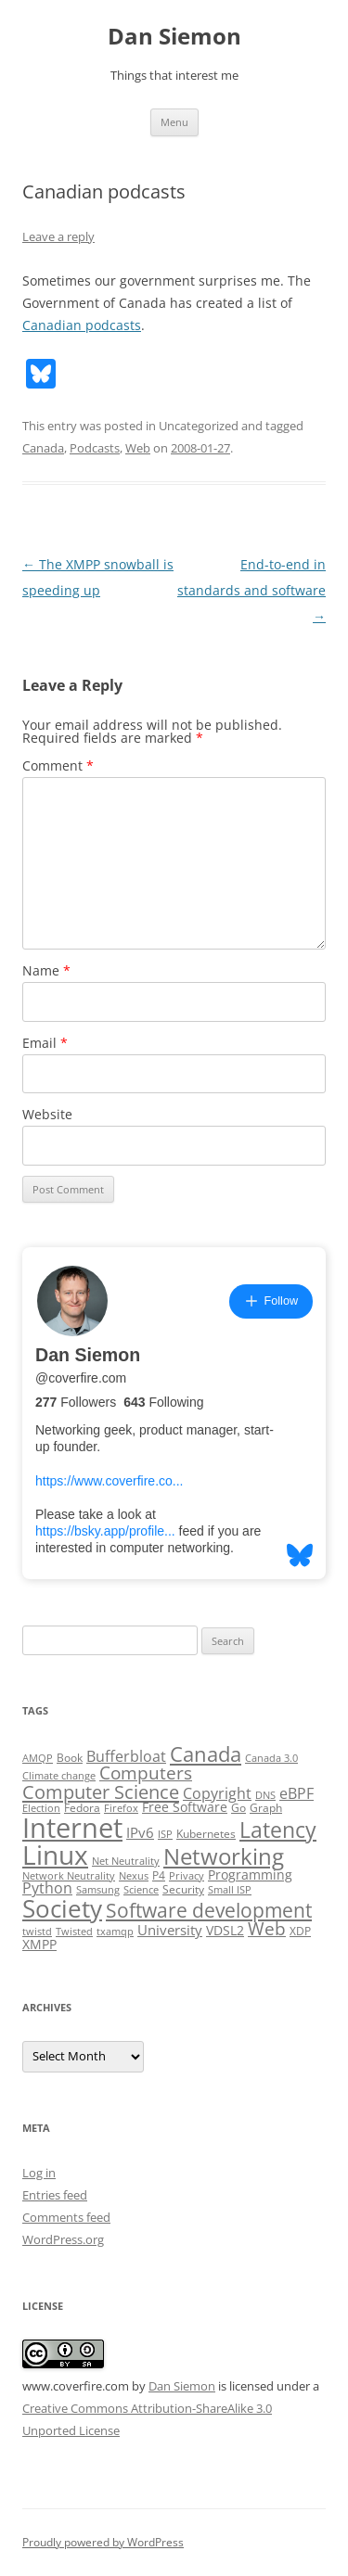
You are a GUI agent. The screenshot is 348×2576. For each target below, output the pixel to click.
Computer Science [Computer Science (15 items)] (100, 1791)
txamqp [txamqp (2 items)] (115, 1931)
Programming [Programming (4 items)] (250, 1875)
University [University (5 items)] (169, 1929)
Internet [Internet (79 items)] (72, 1827)
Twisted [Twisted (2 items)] (74, 1931)
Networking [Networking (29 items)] (223, 1856)
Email (45, 1043)
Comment (58, 765)
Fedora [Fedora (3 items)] (82, 1808)
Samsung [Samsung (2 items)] (98, 1889)
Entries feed (54, 2195)
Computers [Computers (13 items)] (145, 1772)
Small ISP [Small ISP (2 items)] (229, 1889)
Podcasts (95, 448)
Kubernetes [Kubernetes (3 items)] (206, 1834)
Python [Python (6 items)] (47, 1888)
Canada (43, 448)
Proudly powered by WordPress (103, 2542)
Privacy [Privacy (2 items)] (186, 1875)
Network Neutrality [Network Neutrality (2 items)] (68, 1875)
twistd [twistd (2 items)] (37, 1931)
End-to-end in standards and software (251, 590)
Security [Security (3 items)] (183, 1889)
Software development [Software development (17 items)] (209, 1910)
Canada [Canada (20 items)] (205, 1754)
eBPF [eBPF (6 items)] (296, 1793)
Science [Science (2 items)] (141, 1889)
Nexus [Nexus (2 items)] (133, 1875)
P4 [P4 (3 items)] (158, 1875)
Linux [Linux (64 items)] (55, 1854)
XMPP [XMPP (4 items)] (39, 1944)
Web (137, 448)
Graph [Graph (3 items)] (266, 1808)
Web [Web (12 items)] (267, 1929)
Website (47, 1114)
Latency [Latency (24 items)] (277, 1830)
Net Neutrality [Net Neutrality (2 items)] (126, 1861)
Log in (39, 2172)
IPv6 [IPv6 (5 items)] (140, 1832)
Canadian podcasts (81, 325)
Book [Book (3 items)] (70, 1758)
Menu (174, 122)
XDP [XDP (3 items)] (300, 1931)
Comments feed (66, 2217)
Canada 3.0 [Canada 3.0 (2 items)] (271, 1758)
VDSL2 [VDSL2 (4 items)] (225, 1930)
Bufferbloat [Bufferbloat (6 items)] (126, 1756)
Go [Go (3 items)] (238, 1808)
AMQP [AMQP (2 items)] (37, 1758)
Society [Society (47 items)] (62, 1908)
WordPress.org (63, 2239)
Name (46, 970)
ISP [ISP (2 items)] (165, 1834)
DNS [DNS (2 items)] (265, 1795)
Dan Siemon (174, 36)
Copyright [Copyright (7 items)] (217, 1793)
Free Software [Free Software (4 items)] (184, 1807)
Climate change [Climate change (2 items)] (59, 1775)
